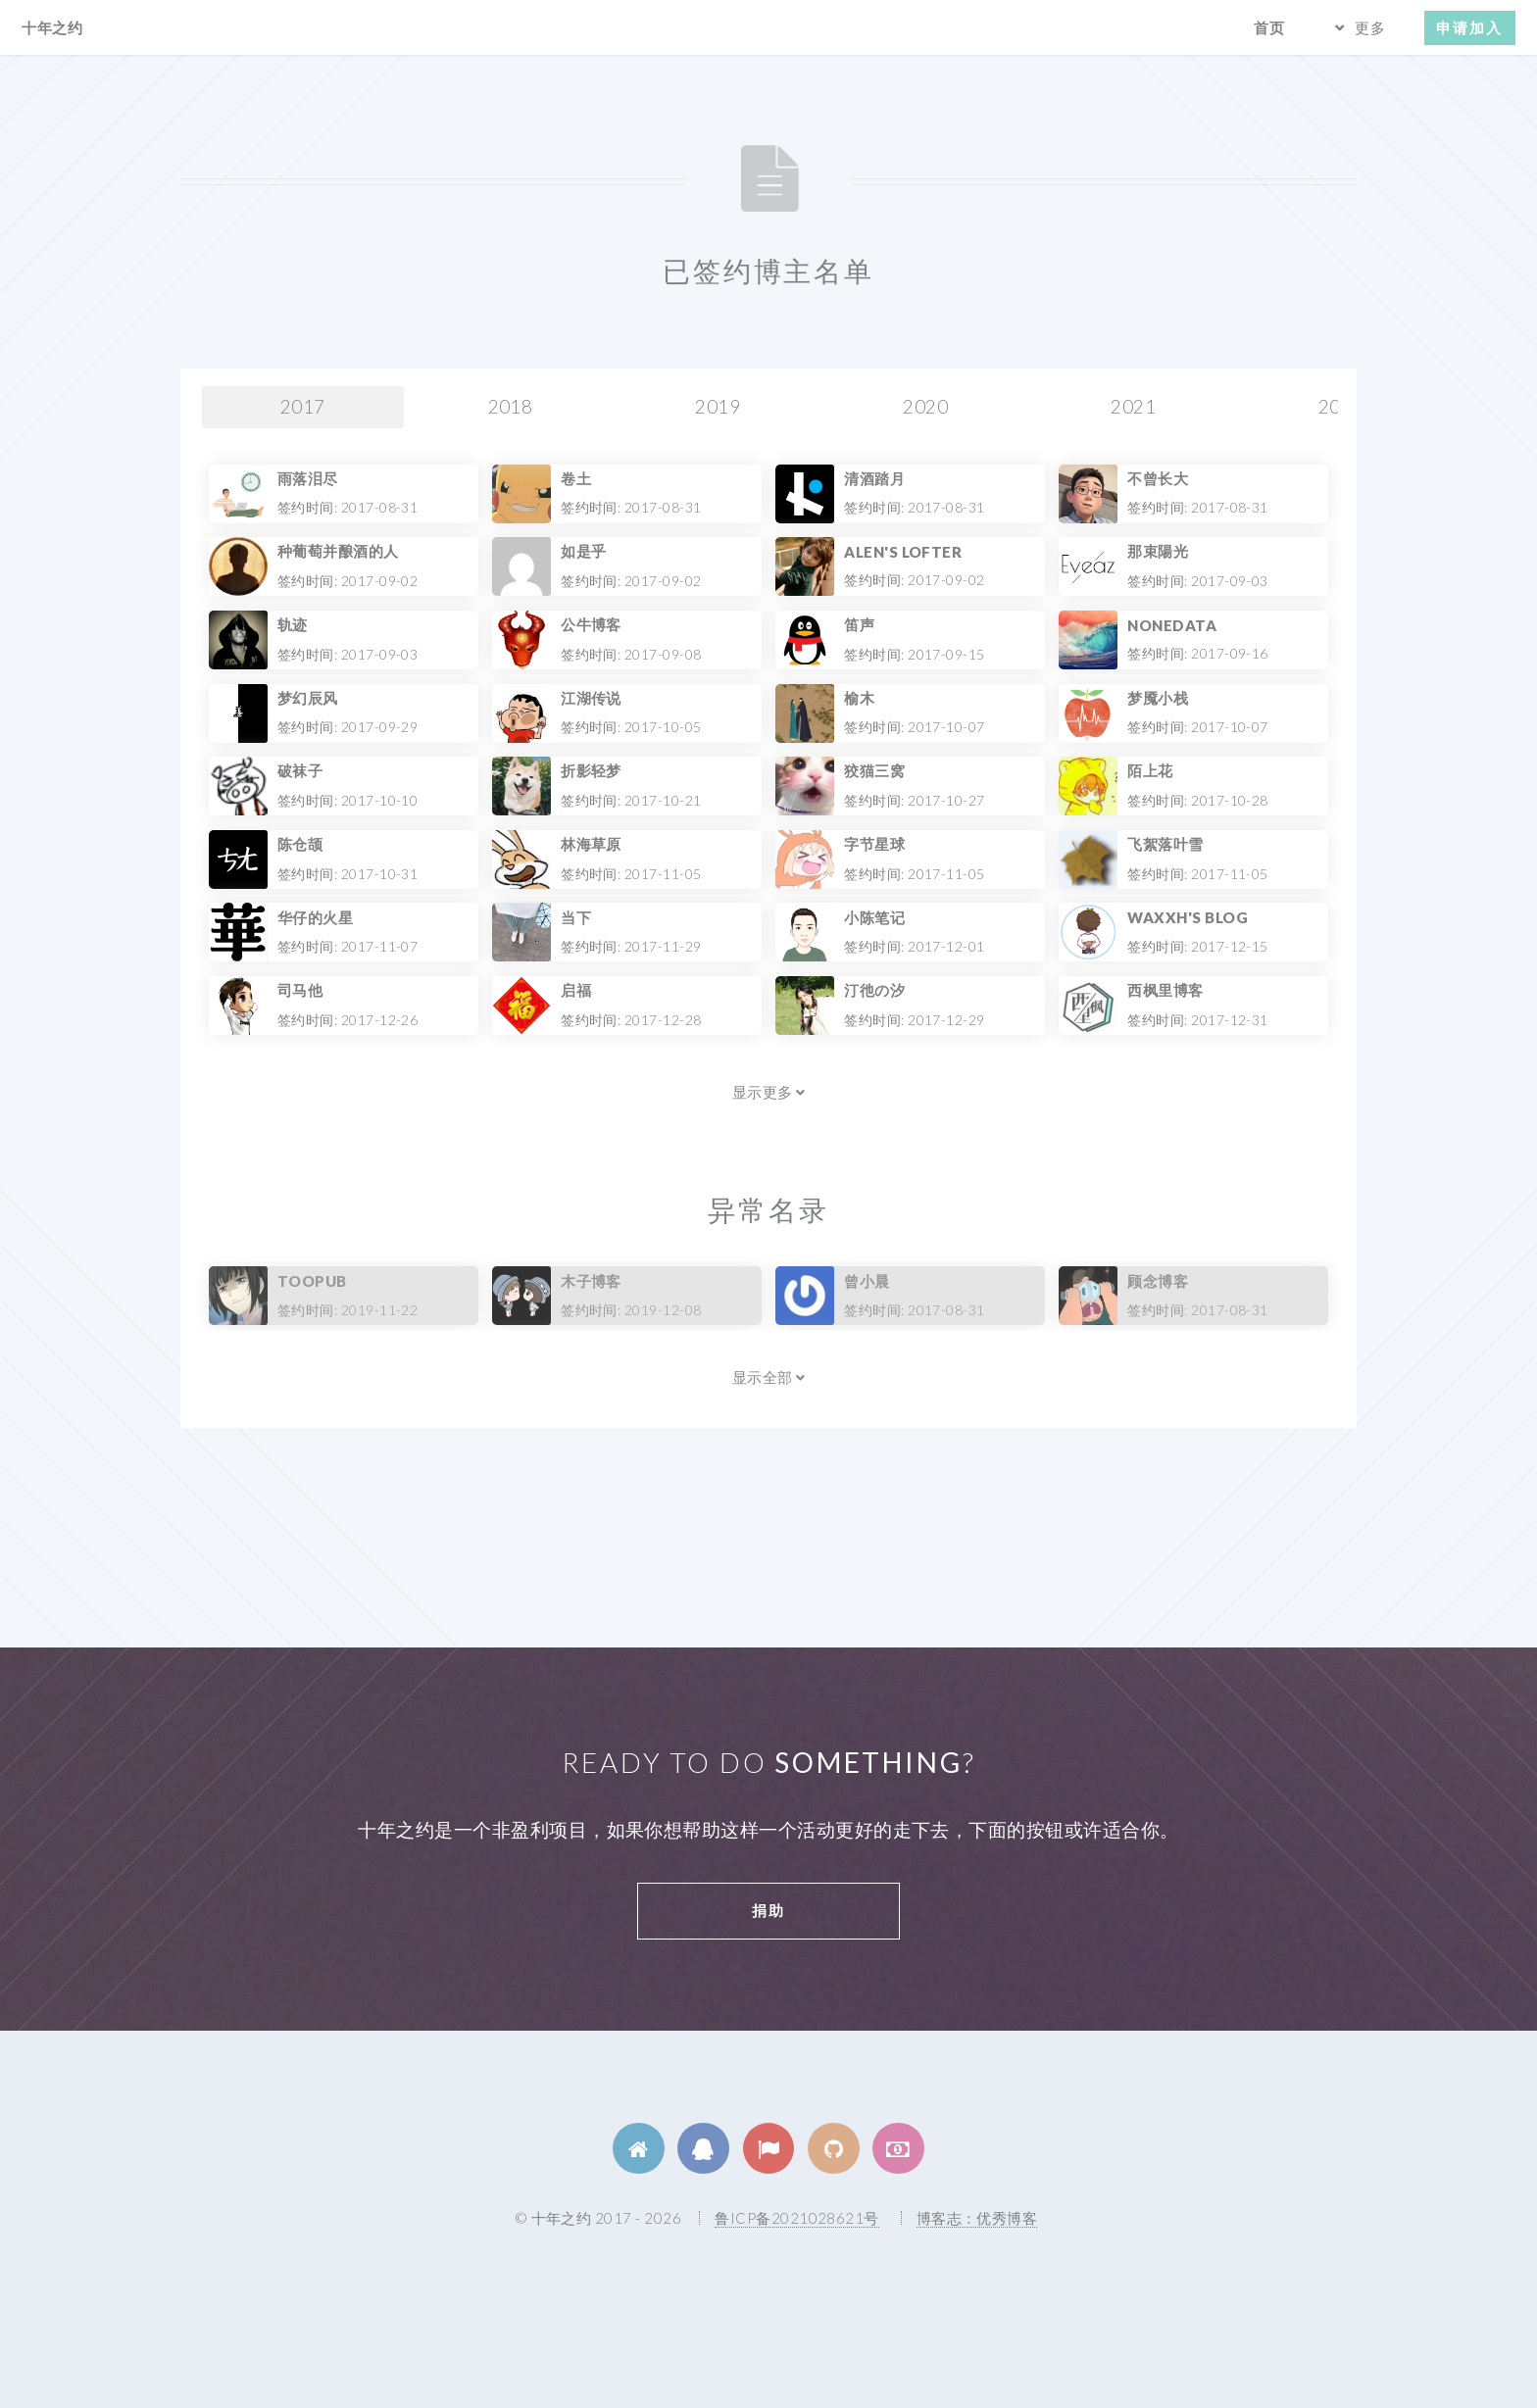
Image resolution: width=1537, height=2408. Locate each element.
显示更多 (769, 1092)
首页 (1269, 27)
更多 (1370, 27)
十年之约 (52, 27)
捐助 (768, 1910)
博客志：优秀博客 (977, 2218)
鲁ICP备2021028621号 (796, 2218)
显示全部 (769, 1377)
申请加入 (1469, 27)
